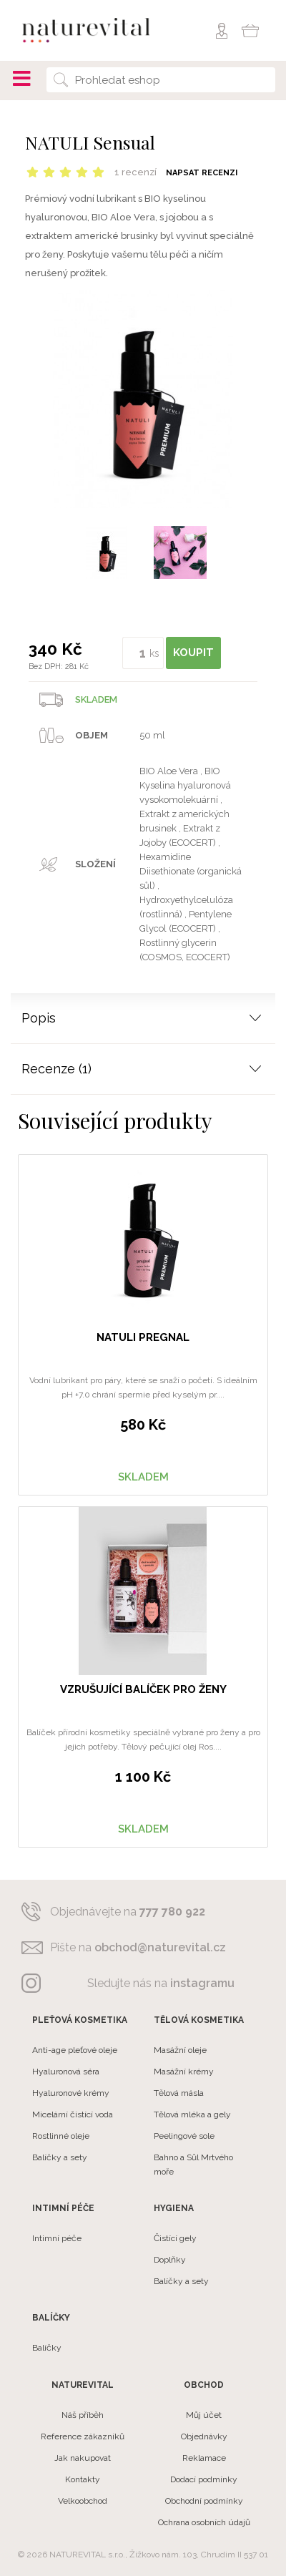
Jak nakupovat (82, 2458)
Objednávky (204, 2436)
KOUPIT (193, 652)
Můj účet (204, 2415)
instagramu (202, 1983)
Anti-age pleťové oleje (74, 2050)
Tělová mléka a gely (192, 2114)
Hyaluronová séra (65, 2072)
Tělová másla (179, 2093)
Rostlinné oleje (60, 2136)
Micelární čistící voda (72, 2114)
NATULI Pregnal (143, 1337)
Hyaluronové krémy (70, 2093)
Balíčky (46, 2348)
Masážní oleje (180, 2050)
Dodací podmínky (203, 2479)
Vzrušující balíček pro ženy (143, 1689)
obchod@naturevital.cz (160, 1947)
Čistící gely (175, 2238)
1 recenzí (135, 172)
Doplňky (170, 2260)
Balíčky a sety (59, 2157)
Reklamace (204, 2458)
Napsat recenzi (201, 172)
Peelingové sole (184, 2136)
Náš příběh (82, 2415)
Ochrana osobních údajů (204, 2522)
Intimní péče (57, 2238)
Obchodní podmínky (204, 2501)
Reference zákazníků (82, 2436)
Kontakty (82, 2479)
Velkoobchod (82, 2501)
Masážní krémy (184, 2072)
